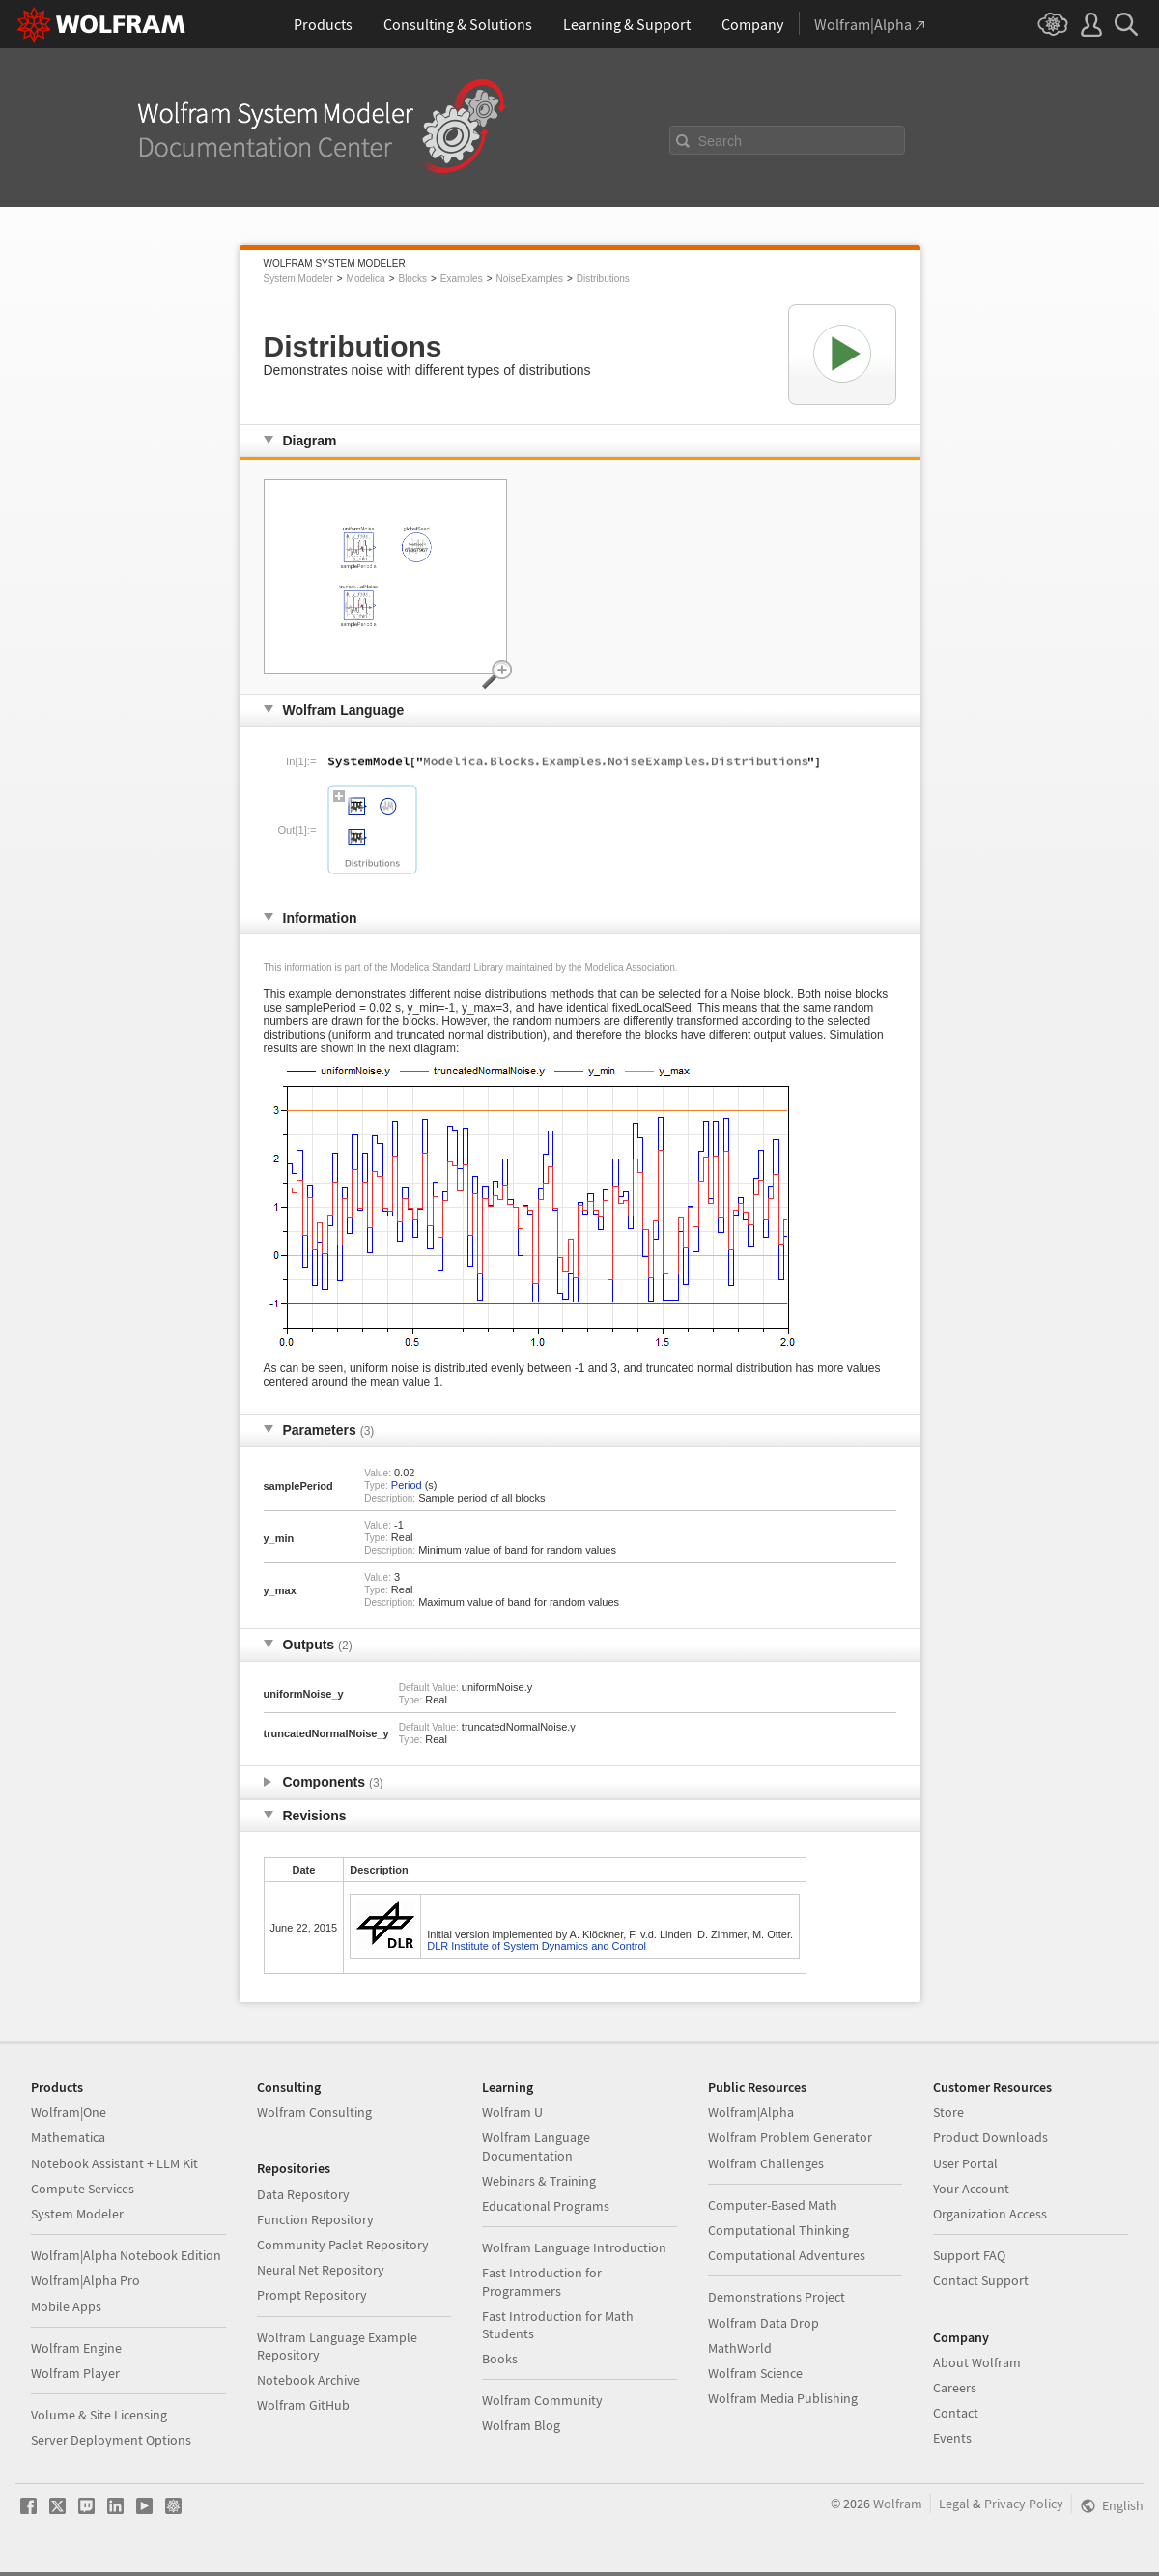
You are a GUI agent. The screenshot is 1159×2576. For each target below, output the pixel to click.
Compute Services (82, 2188)
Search (720, 141)
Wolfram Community (542, 2400)
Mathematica (68, 2137)
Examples (461, 278)
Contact (955, 2412)
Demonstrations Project (776, 2296)
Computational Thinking (778, 2230)
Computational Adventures (786, 2255)
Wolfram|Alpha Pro (85, 2280)
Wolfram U (512, 2112)
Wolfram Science (755, 2373)
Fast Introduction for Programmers (542, 2281)
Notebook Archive (308, 2380)
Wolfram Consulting (314, 2112)
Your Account (971, 2188)
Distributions (603, 278)
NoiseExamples (529, 278)
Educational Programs (545, 2206)
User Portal (965, 2163)
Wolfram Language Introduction (574, 2247)
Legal (954, 2503)
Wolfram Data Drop (763, 2323)
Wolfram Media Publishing (783, 2398)
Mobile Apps (66, 2306)
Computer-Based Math (772, 2205)
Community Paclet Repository (343, 2244)
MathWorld (740, 2348)
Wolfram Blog (521, 2425)
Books (500, 2358)
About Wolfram (977, 2362)
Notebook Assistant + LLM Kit (114, 2163)
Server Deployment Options (111, 2439)
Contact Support (981, 2280)
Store (948, 2112)
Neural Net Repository (320, 2269)
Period (406, 1485)
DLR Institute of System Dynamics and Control (536, 1946)
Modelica (366, 278)
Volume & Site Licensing (99, 2414)
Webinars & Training (539, 2181)
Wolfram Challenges (766, 2163)
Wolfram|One (68, 2112)
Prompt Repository (312, 2295)
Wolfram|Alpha (751, 2112)
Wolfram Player (75, 2373)
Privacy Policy (1023, 2503)
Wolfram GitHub (303, 2405)
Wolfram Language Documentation (536, 2146)
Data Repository (303, 2194)
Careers (954, 2387)
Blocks (412, 278)
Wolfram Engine (76, 2348)
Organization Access (990, 2213)
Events (952, 2438)
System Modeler (298, 278)
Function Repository (315, 2219)
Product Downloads (990, 2137)
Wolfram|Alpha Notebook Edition (126, 2255)
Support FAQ (969, 2255)
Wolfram (897, 2503)
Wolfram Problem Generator (790, 2137)
